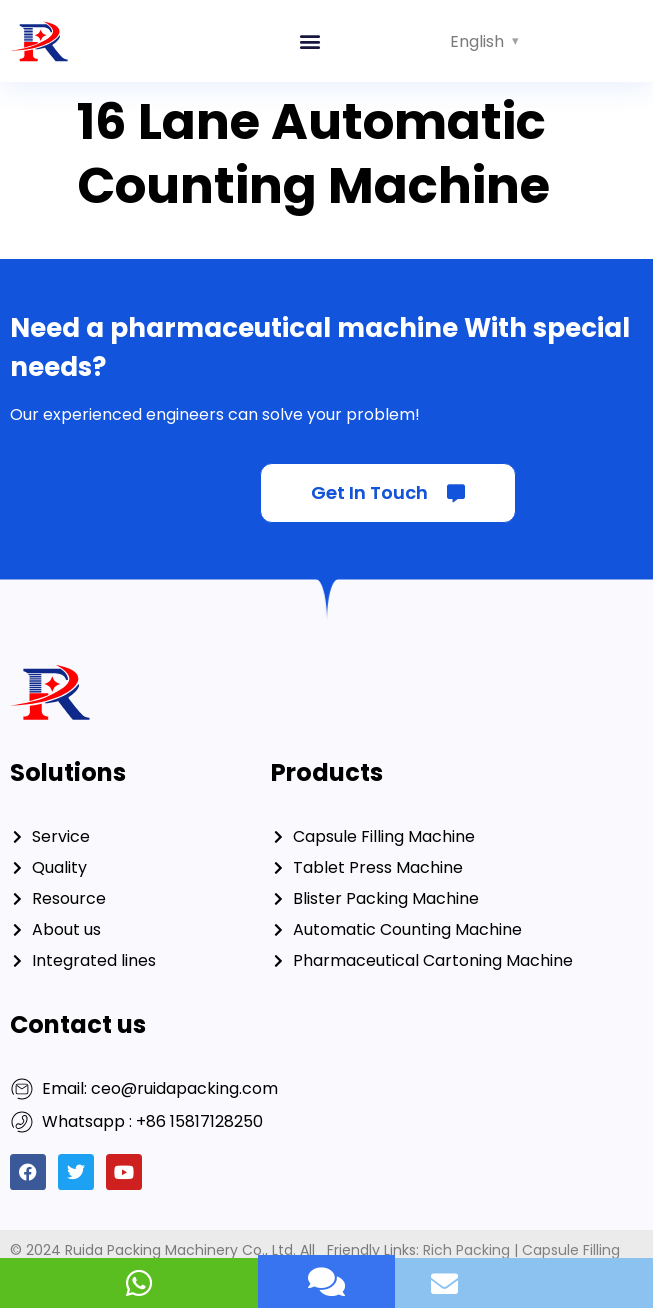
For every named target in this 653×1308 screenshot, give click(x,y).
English (477, 41)
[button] (309, 41)
